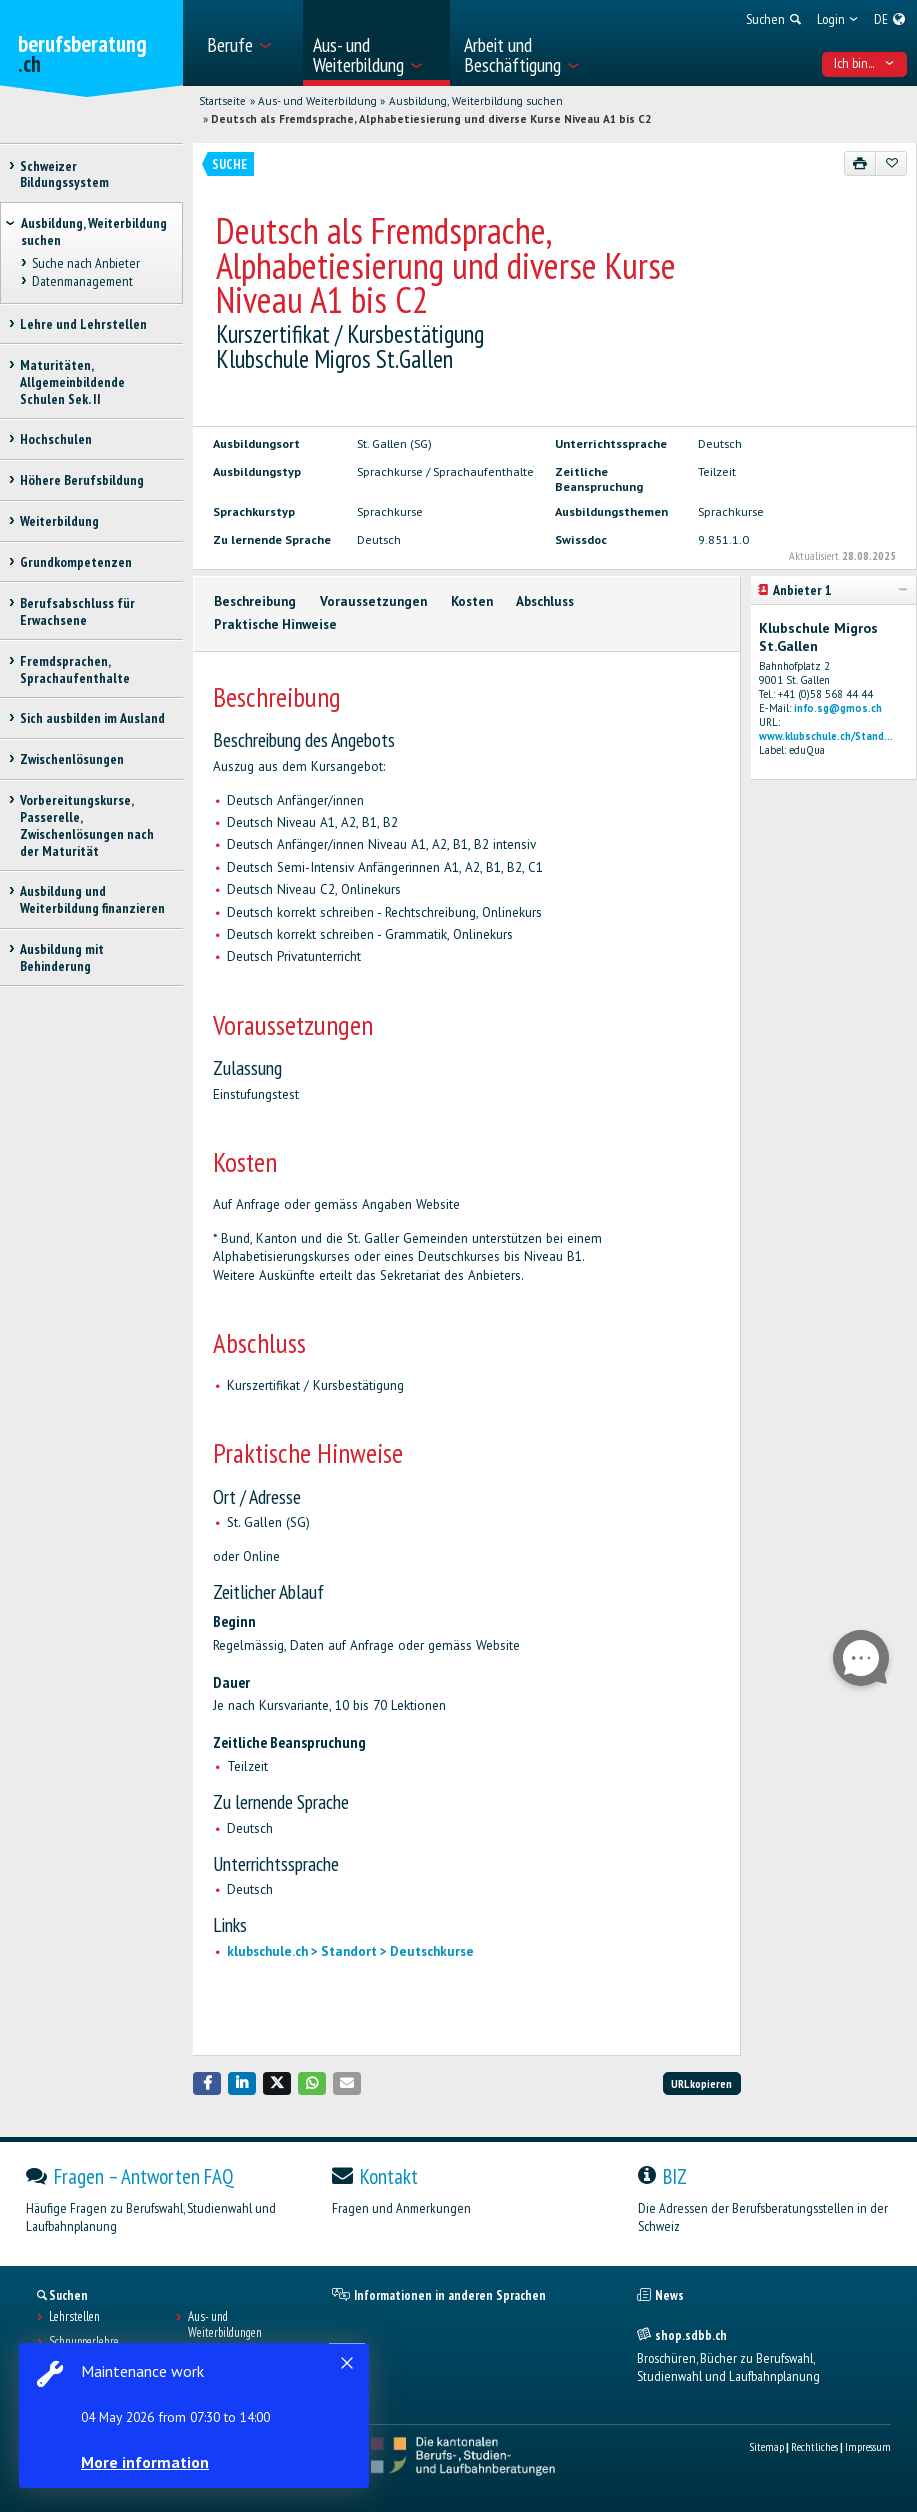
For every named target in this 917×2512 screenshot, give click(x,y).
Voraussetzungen (373, 601)
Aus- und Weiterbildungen (225, 2325)
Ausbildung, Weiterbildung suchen (476, 101)
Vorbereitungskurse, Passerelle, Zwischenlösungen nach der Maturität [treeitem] (87, 825)
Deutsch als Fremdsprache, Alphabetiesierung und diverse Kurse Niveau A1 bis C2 (431, 119)
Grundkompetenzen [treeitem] (76, 562)
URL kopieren (701, 2083)
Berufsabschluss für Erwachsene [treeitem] (77, 611)
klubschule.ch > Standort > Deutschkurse (350, 1951)
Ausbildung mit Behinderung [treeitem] (62, 957)
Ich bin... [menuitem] (864, 63)
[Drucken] (860, 163)
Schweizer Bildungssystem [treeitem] (64, 174)
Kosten (472, 601)
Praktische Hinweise (275, 624)
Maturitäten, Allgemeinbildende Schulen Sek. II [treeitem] (72, 382)
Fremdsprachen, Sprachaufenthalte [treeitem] (75, 669)
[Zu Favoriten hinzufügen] (891, 163)
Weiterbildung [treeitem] (59, 521)
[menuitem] (248, 43)
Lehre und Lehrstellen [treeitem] (83, 324)
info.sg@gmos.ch (838, 708)
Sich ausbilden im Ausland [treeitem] (92, 718)
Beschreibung (255, 601)
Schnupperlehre (84, 2342)
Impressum (868, 2446)
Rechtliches (814, 2446)
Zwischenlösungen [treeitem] (72, 759)
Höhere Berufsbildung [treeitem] (82, 480)
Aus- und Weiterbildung (317, 101)
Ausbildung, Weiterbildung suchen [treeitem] (94, 231)
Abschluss (545, 601)
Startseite (222, 101)
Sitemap (766, 2446)
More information (150, 2462)
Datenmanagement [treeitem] (81, 282)
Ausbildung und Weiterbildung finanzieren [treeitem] (92, 899)
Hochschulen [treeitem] (56, 439)
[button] (207, 2083)
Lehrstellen (74, 2317)
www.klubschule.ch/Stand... (826, 736)
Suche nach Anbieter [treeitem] (85, 264)
